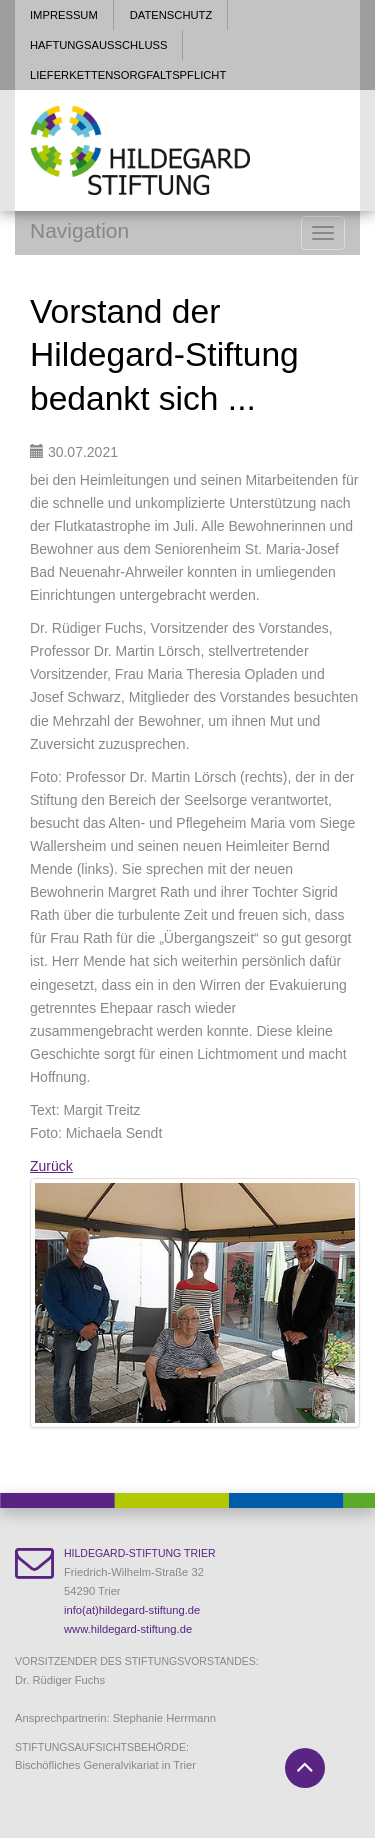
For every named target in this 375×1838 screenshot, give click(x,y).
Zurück (51, 1166)
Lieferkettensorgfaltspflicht (128, 75)
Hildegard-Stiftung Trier (139, 1553)
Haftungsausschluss (98, 45)
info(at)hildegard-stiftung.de (132, 1610)
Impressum (64, 15)
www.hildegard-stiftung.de (128, 1629)
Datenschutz (171, 15)
